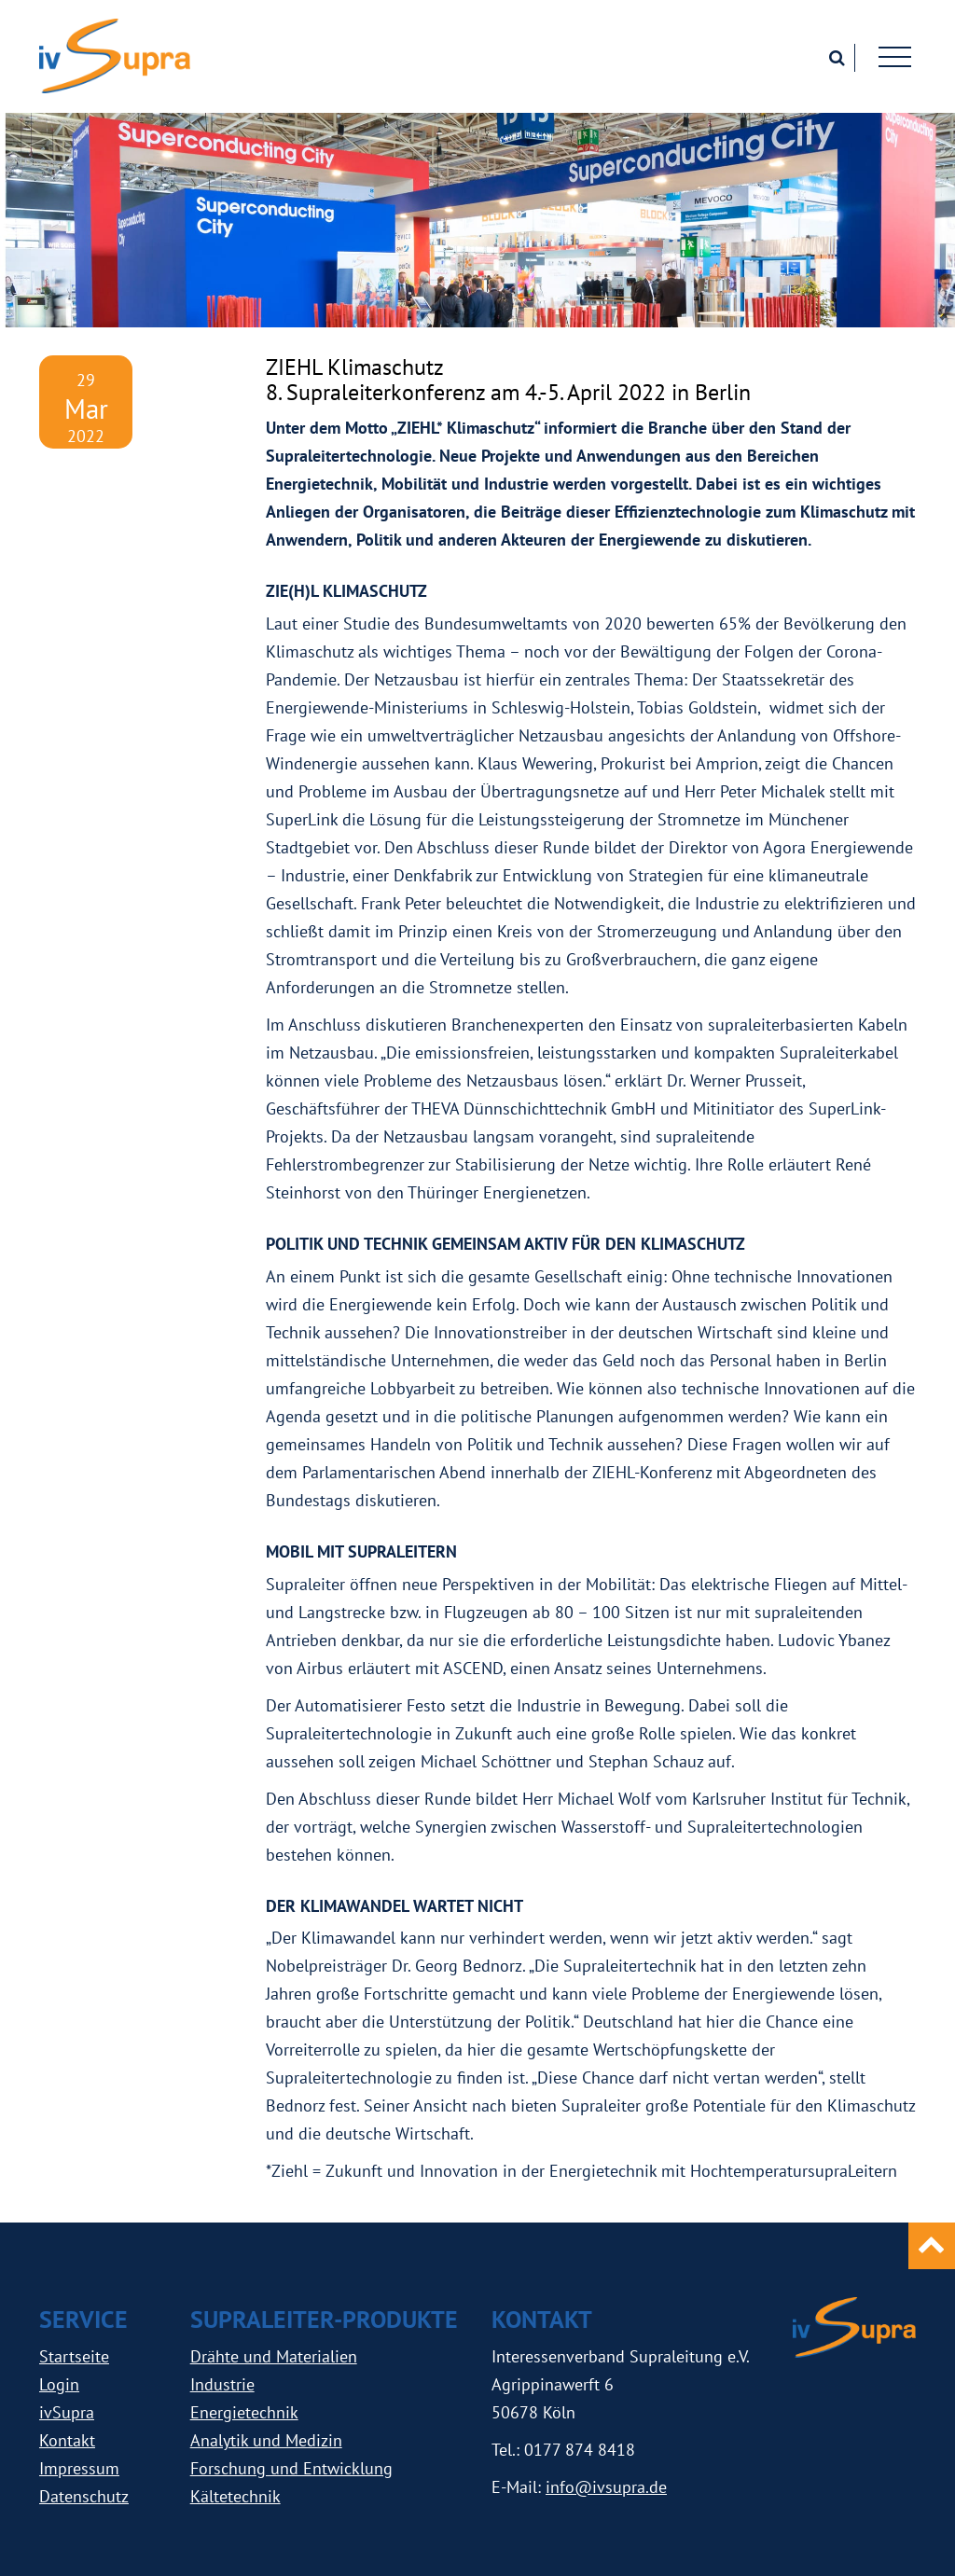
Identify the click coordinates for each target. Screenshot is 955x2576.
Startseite (74, 2356)
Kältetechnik (235, 2496)
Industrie (222, 2384)
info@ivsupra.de (606, 2487)
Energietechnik (244, 2412)
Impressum (79, 2468)
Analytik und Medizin (266, 2440)
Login (59, 2384)
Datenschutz (84, 2496)
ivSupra (66, 2412)
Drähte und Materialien (273, 2356)
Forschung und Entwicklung (291, 2468)
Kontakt (67, 2440)
